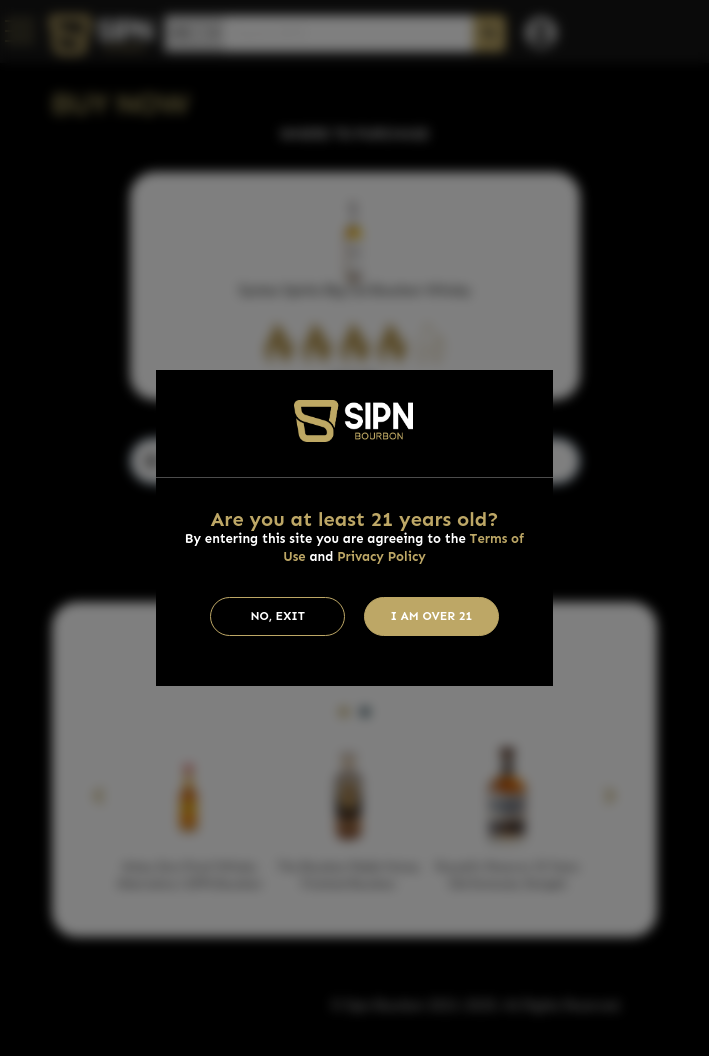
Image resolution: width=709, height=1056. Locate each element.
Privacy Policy (381, 556)
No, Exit (277, 616)
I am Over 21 (432, 616)
